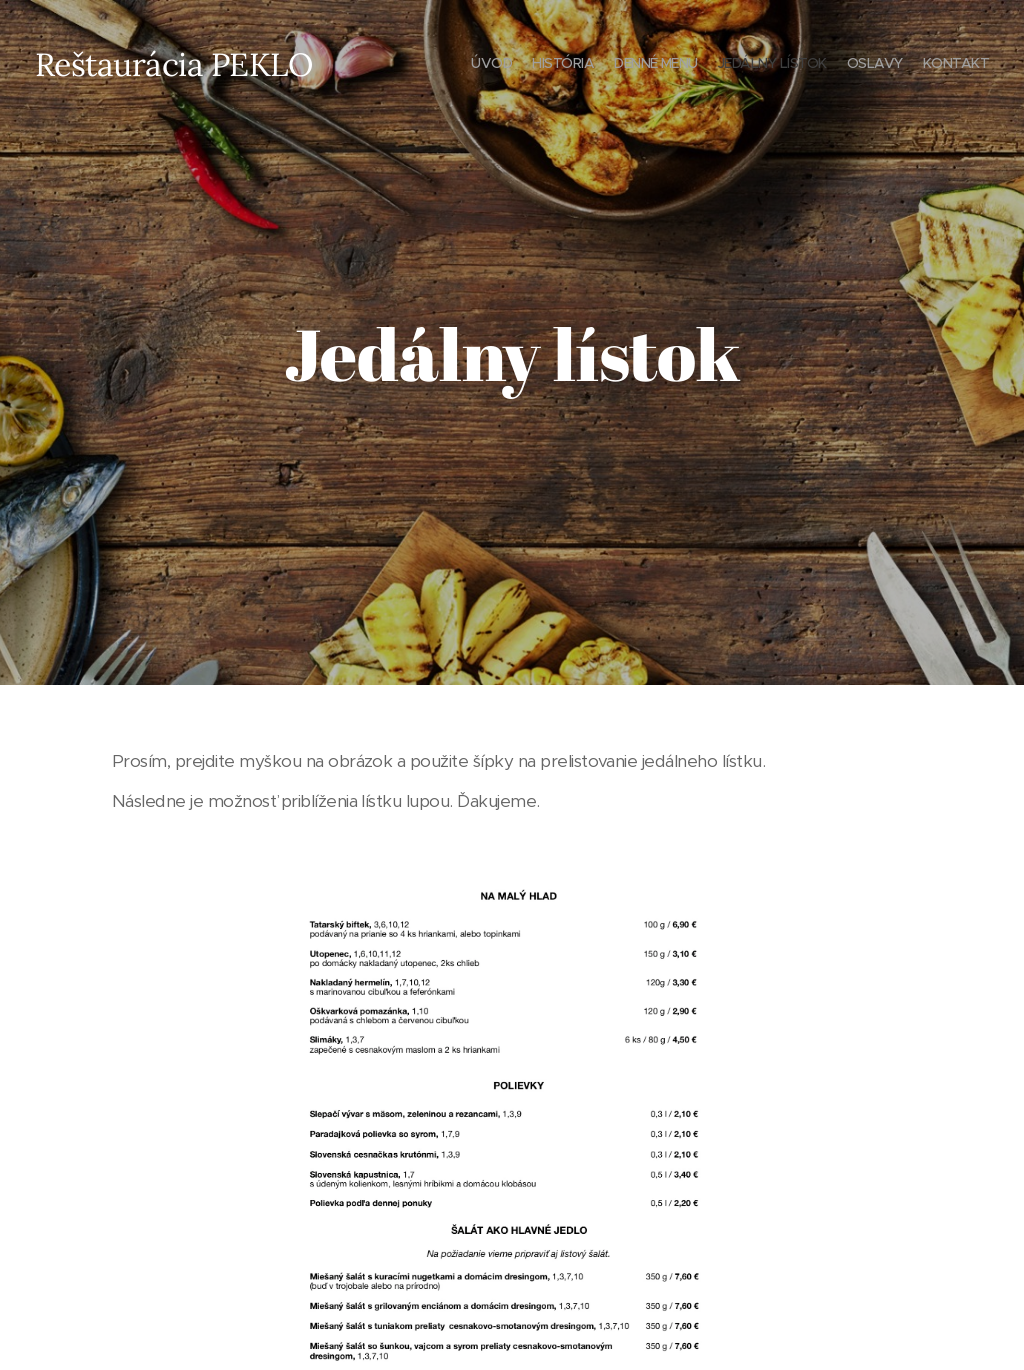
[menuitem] (891, 65)
